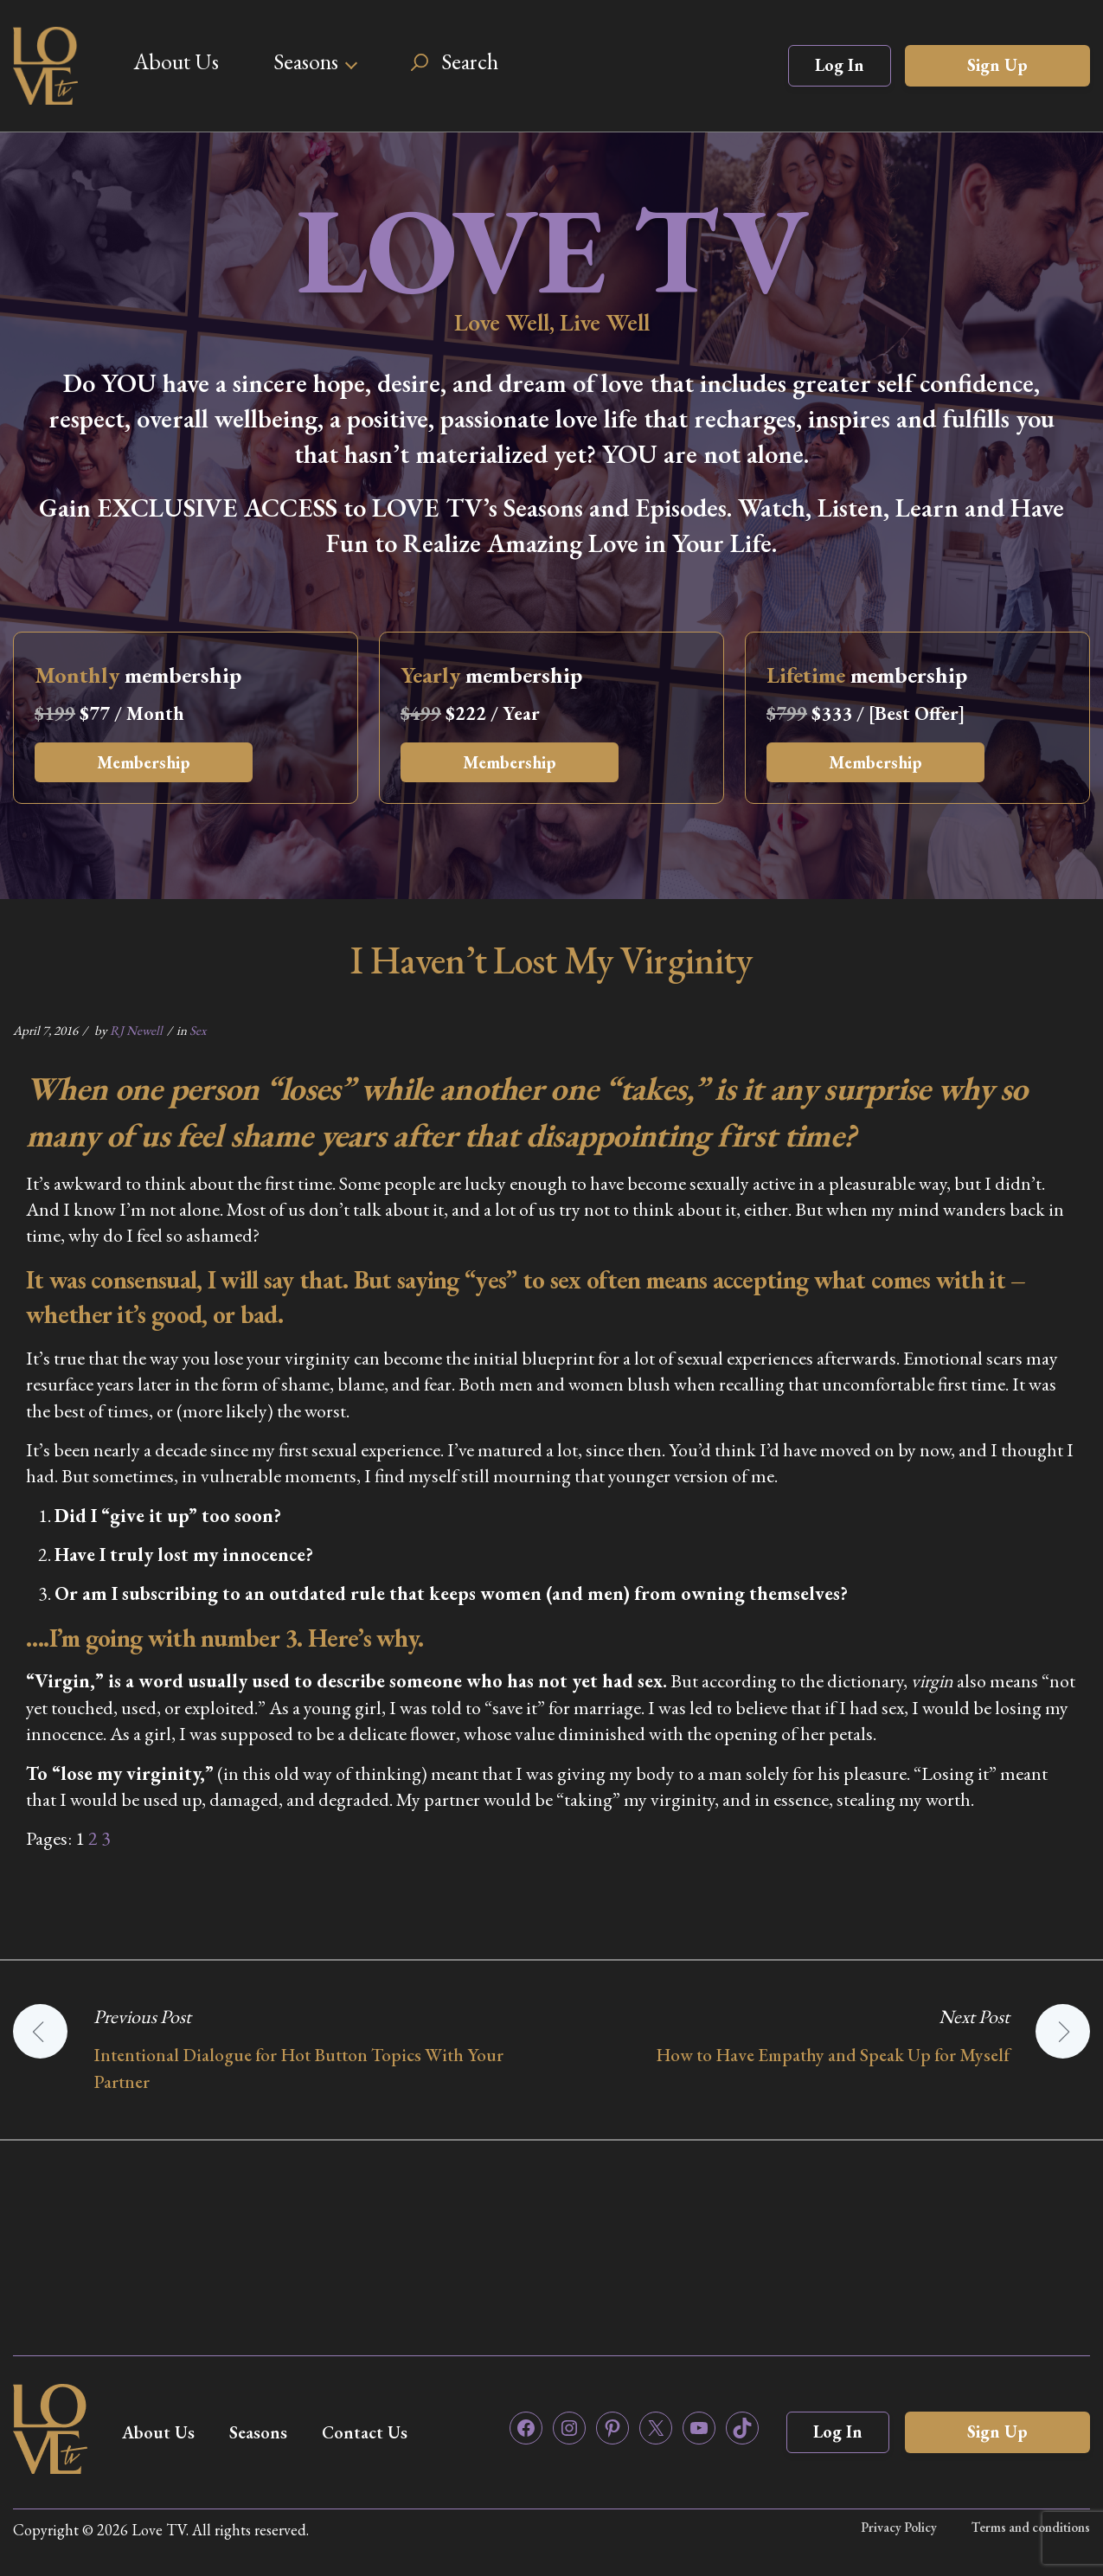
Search (469, 61)
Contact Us (364, 2432)
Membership (143, 762)
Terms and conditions (1031, 2527)
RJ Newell (136, 1030)
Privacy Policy (899, 2527)
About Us (176, 61)
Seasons (305, 61)
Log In (839, 65)
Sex (197, 1030)
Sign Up (997, 65)
